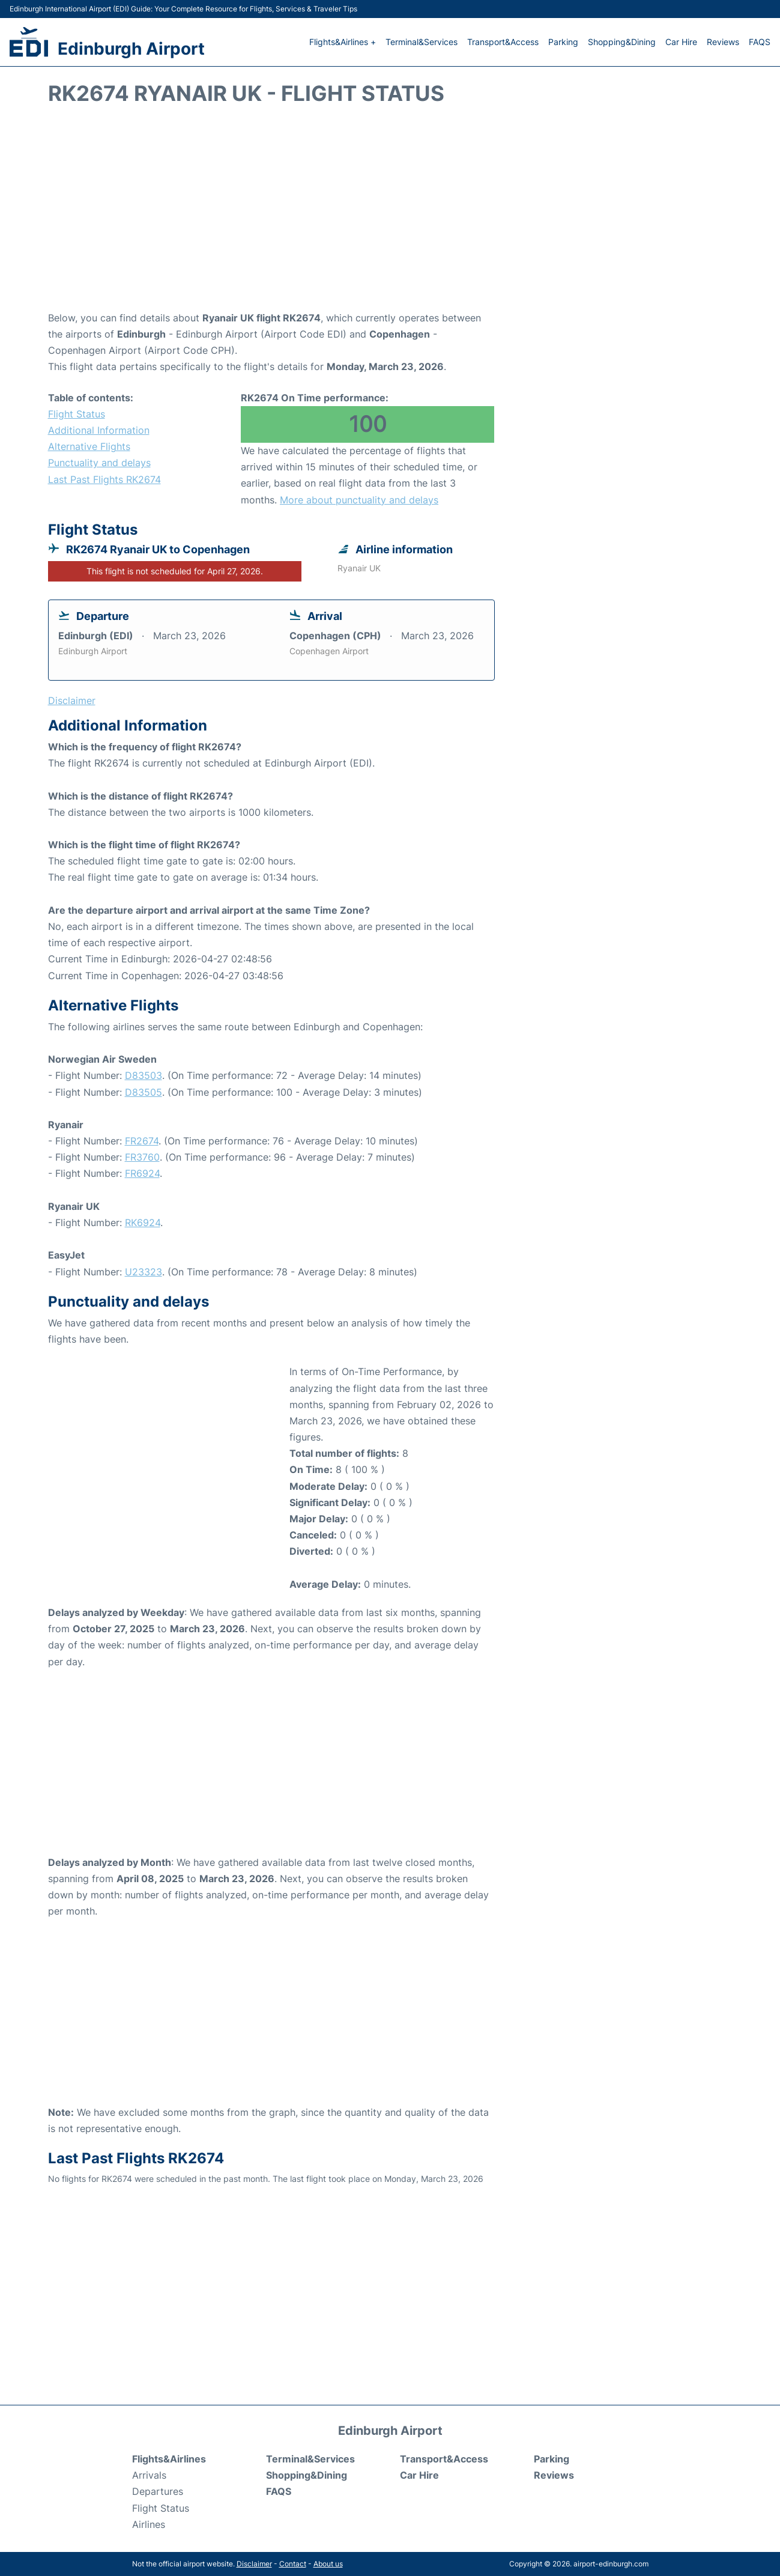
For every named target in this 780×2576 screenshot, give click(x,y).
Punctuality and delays (99, 463)
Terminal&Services (421, 42)
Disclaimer (254, 2563)
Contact (292, 2563)
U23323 (143, 1272)
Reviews (723, 42)
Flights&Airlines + (342, 42)
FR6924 (142, 1173)
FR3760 (142, 1157)
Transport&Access (503, 42)
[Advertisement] (390, 214)
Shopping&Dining (622, 42)
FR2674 (142, 1141)
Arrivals (149, 2475)
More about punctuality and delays (359, 500)
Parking (563, 42)
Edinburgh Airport (131, 48)
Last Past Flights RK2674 (104, 479)
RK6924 (142, 1223)
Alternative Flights (89, 446)
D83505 (143, 1092)
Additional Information (99, 430)
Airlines (148, 2524)
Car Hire (681, 42)
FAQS (759, 42)
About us (328, 2563)
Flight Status (76, 414)
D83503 (143, 1075)
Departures (157, 2491)
